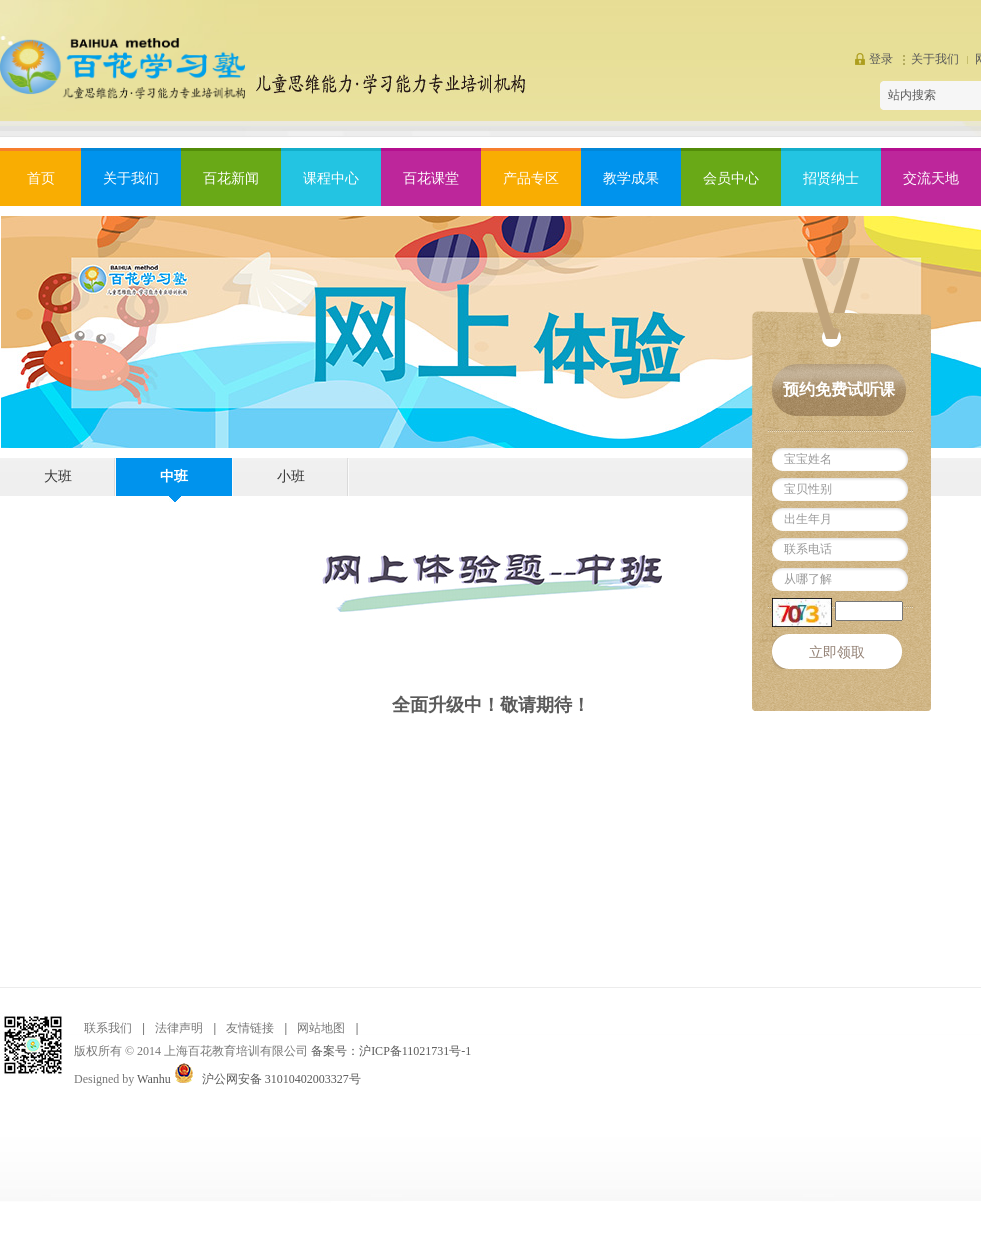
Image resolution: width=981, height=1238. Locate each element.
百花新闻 (231, 178)
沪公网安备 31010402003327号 (281, 1079)
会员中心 (731, 178)
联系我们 (108, 1028)
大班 (58, 476)
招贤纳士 (831, 178)
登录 (881, 59)
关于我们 (935, 59)
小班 (291, 476)
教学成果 (631, 178)
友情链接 (250, 1028)
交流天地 (931, 178)
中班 (174, 476)
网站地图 (321, 1028)
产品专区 (531, 178)
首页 (41, 178)
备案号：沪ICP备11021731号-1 (391, 1051)
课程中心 (331, 178)
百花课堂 (431, 178)
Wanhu (154, 1079)
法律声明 (179, 1028)
